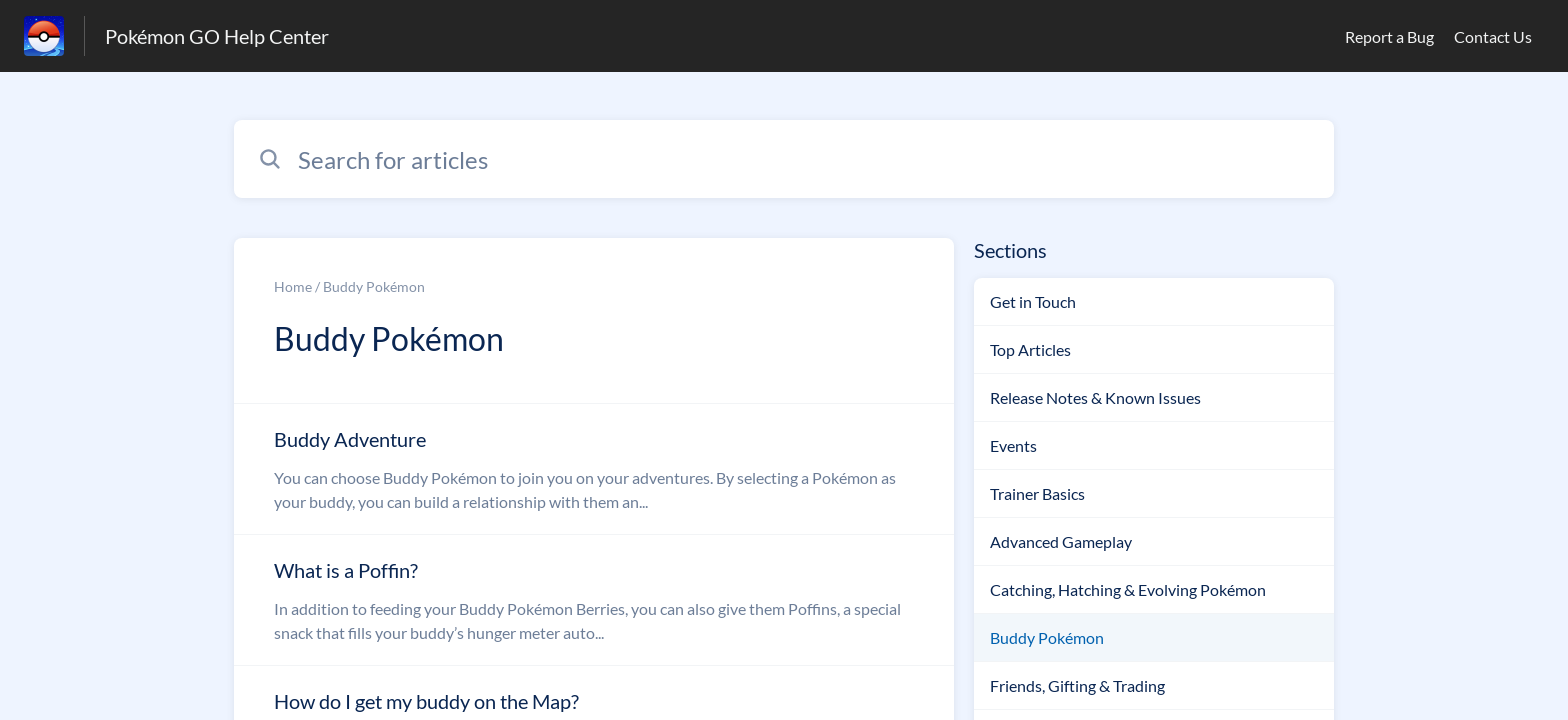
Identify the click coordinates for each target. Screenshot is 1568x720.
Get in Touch (1033, 301)
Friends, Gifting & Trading (1077, 685)
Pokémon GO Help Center (217, 36)
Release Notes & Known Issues (1095, 397)
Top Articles (1030, 349)
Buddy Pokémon (1047, 637)
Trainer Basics (1037, 493)
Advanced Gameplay (1061, 541)
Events (1013, 445)
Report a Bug (1389, 36)
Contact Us (1493, 36)
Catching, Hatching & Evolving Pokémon (1128, 589)
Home (293, 286)
